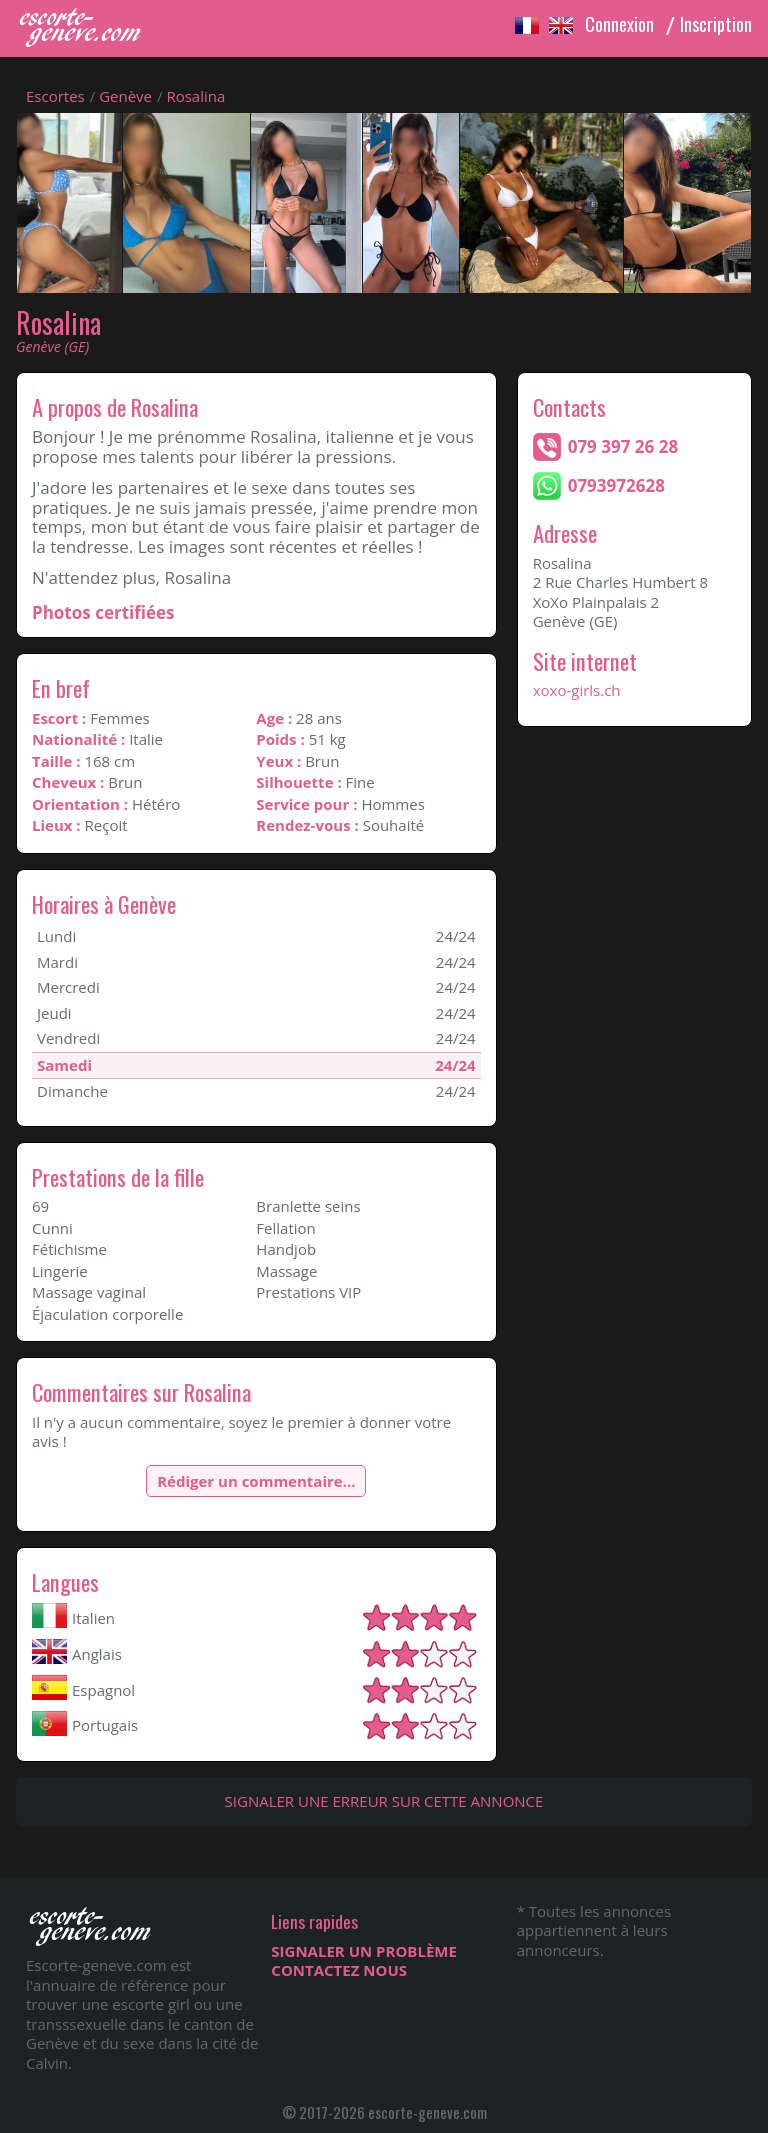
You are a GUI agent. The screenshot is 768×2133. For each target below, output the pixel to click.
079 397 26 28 (623, 446)
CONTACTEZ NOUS (339, 1970)
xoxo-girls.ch (577, 690)
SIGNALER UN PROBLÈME (364, 1951)
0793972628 (616, 485)
